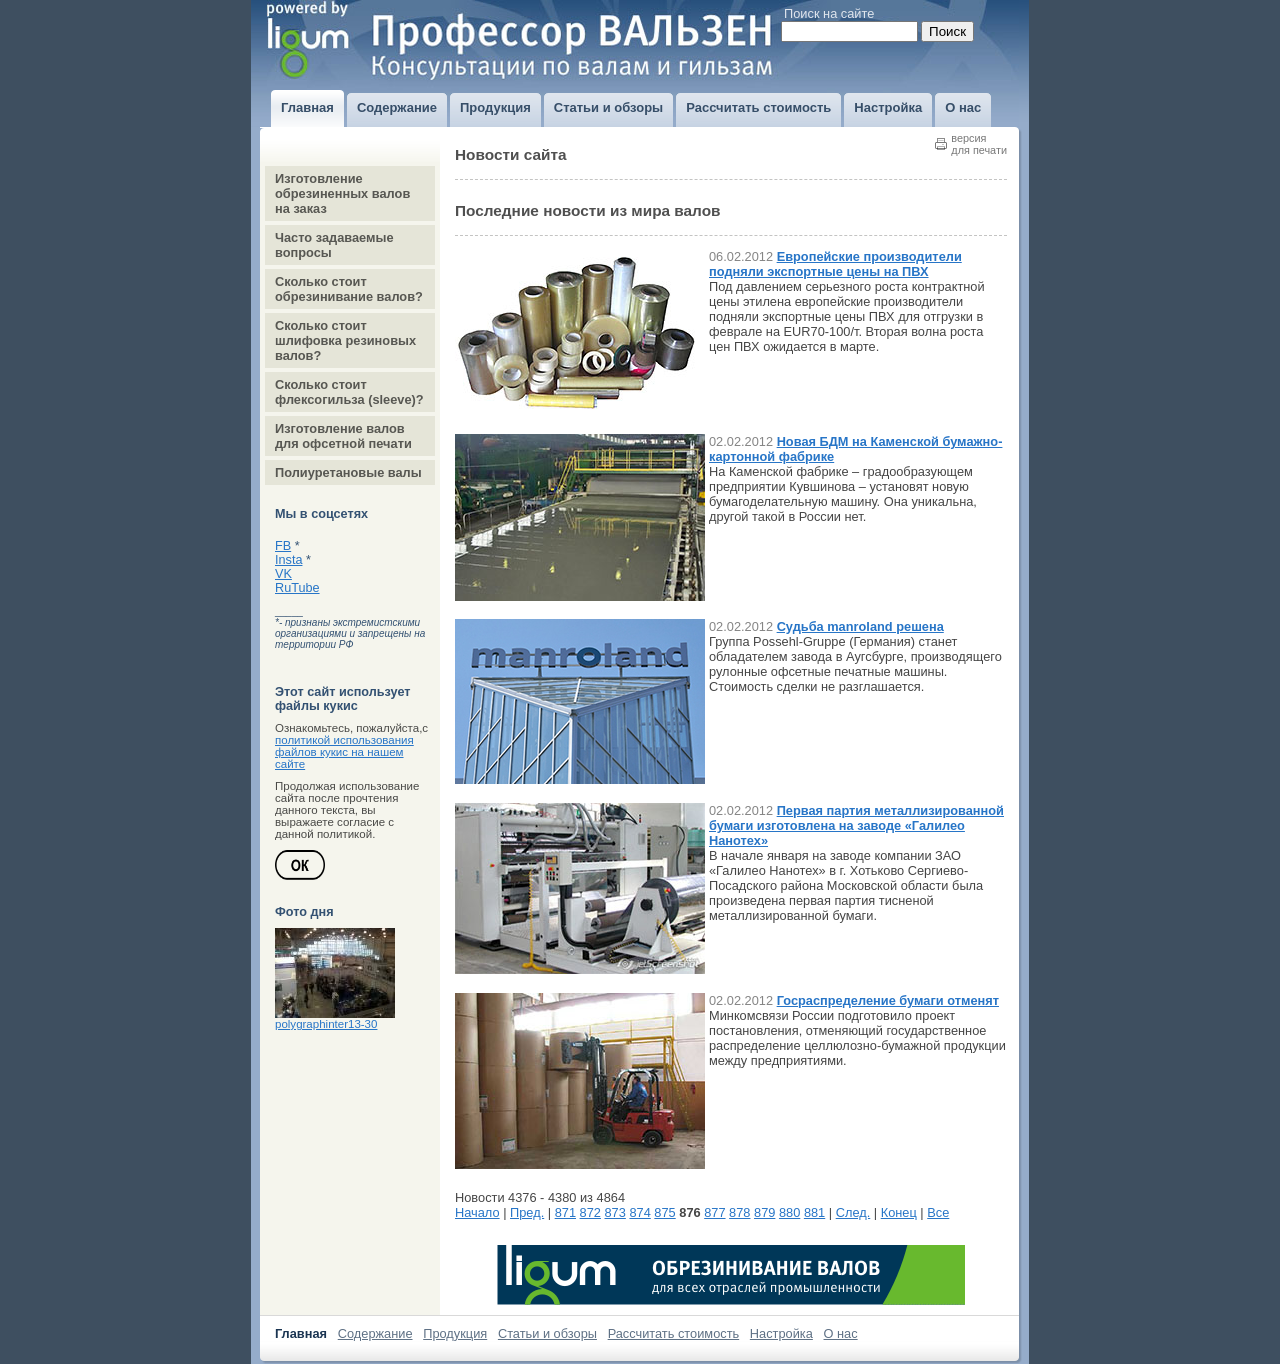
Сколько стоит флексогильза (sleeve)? (349, 392)
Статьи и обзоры (547, 1333)
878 (739, 1212)
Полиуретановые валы (348, 472)
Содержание (375, 1333)
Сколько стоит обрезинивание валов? (349, 289)
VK (283, 574)
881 (814, 1212)
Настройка (781, 1333)
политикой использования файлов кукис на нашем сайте (344, 752)
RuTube (297, 588)
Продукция (455, 1333)
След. (853, 1212)
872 (590, 1212)
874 (639, 1212)
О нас (841, 1333)
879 (764, 1212)
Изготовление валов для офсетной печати (343, 436)
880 (789, 1212)
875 (664, 1212)
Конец (899, 1212)
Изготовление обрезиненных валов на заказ (342, 193)
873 (615, 1212)
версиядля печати (979, 144)
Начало (477, 1212)
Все (938, 1212)
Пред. (527, 1212)
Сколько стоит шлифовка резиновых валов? (345, 340)
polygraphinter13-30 (326, 1024)
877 (714, 1212)
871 (565, 1212)
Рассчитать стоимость (674, 1333)
